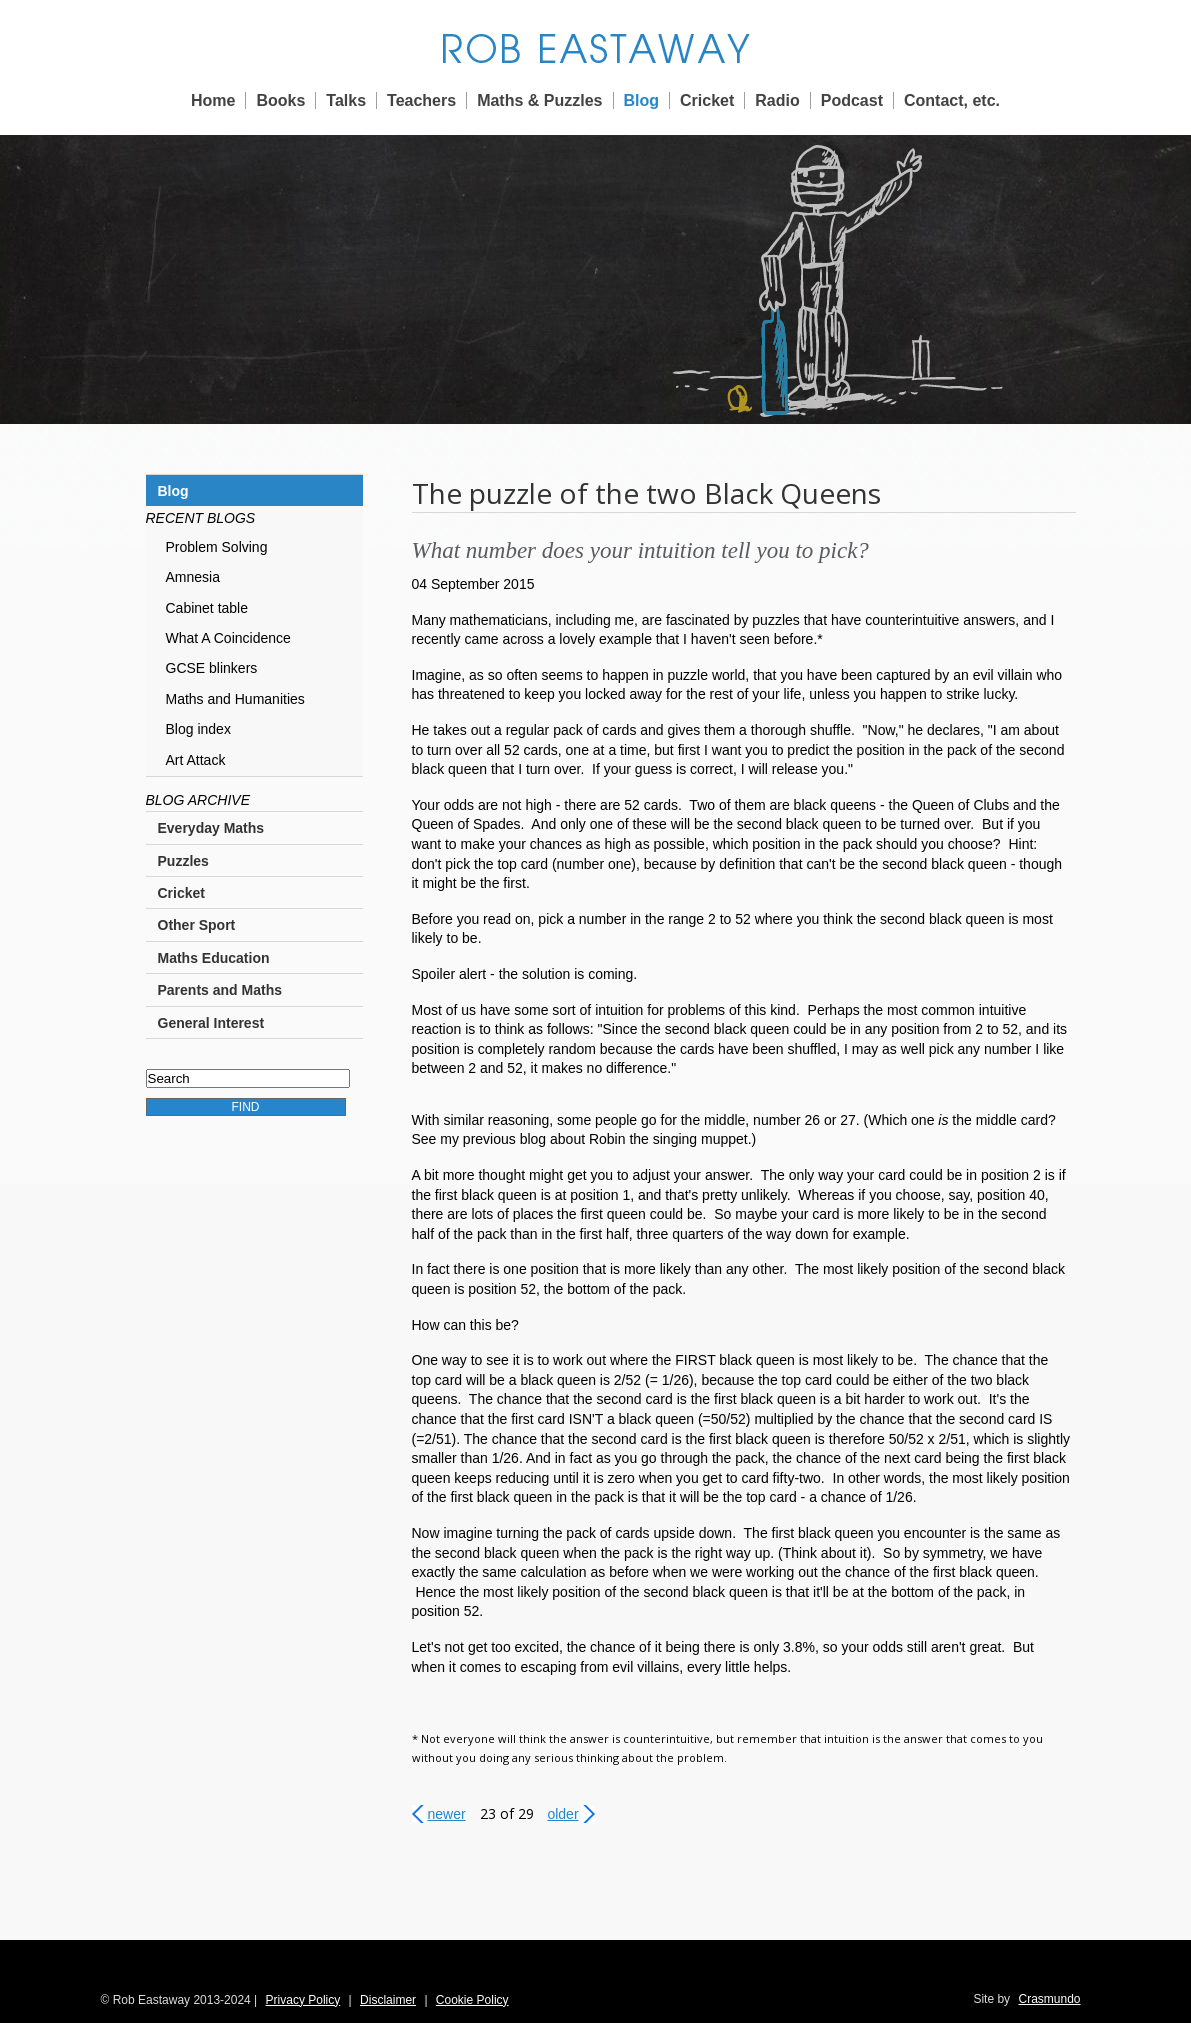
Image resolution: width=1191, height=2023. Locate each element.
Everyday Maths (211, 828)
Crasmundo (1049, 1999)
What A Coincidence (228, 638)
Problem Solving (217, 547)
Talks (346, 100)
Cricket (707, 100)
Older (562, 1814)
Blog (642, 100)
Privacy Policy (303, 2000)
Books (280, 100)
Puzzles (183, 861)
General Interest (211, 1023)
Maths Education (214, 958)
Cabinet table (207, 608)
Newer (447, 1814)
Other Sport (197, 925)
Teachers (421, 100)
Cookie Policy (472, 2000)
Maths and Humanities (235, 699)
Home (213, 100)
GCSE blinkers (212, 668)
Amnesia (193, 577)
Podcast (852, 100)
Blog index (198, 729)
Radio (777, 100)
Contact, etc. (952, 100)
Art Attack (196, 760)
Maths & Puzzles (539, 100)
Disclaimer (388, 2000)
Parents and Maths (220, 990)
